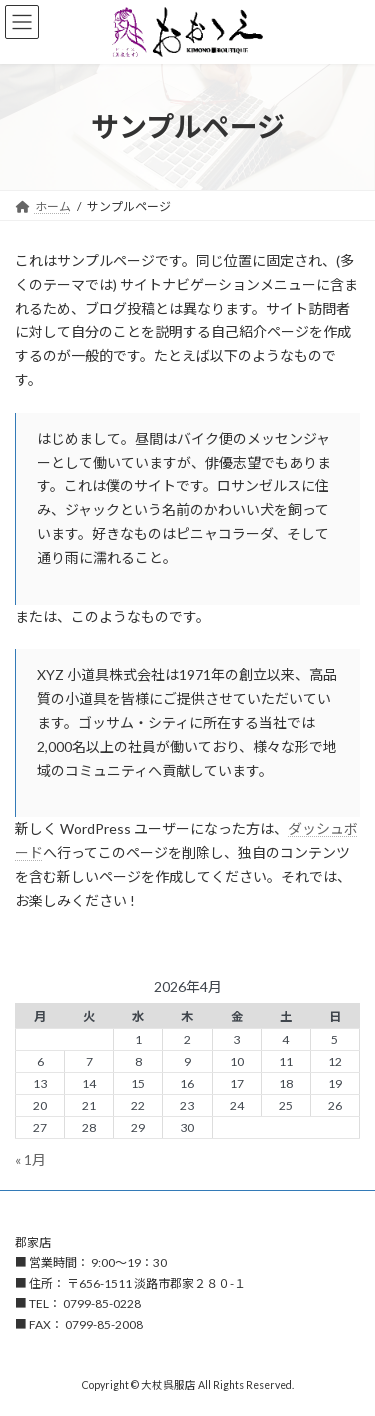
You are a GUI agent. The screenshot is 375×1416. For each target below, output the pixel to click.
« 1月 (30, 1159)
